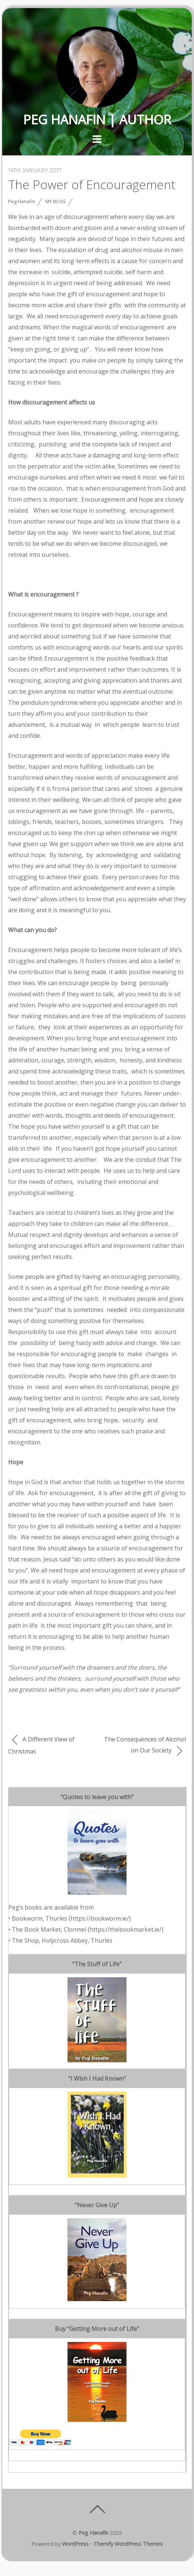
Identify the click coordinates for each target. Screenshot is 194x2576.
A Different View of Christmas (41, 1744)
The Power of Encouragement (92, 184)
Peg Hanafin (21, 201)
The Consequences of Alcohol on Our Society (145, 1746)
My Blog (55, 201)
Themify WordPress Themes (128, 2543)
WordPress (75, 2543)
